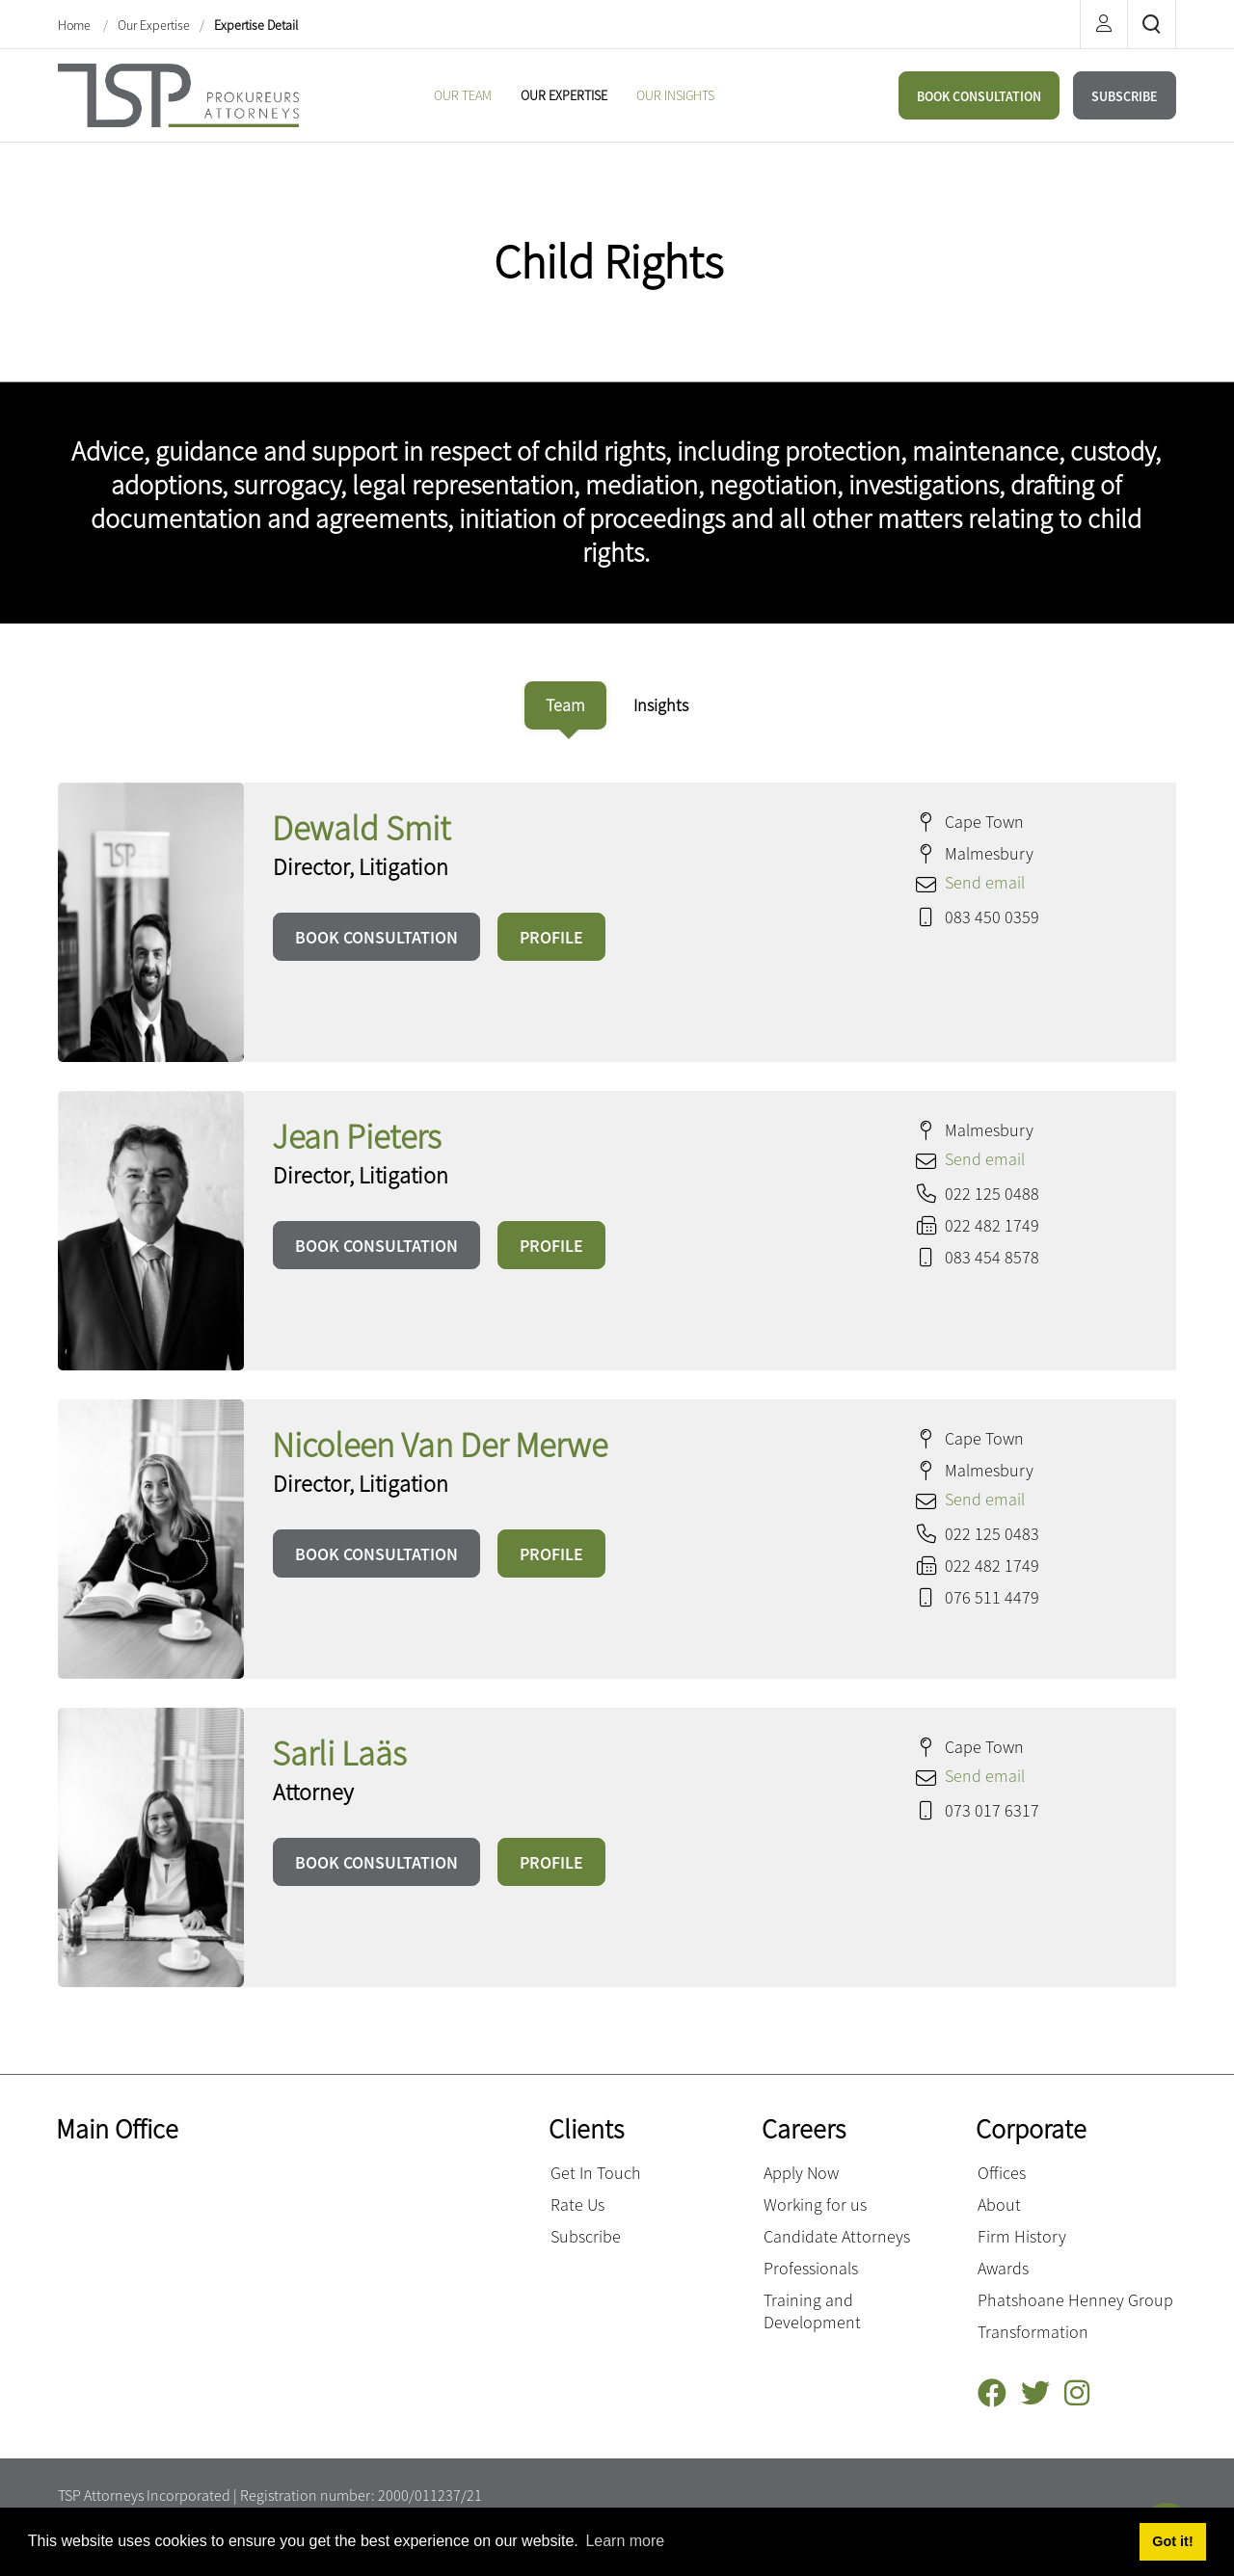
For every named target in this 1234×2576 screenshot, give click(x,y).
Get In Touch (595, 2173)
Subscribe (585, 2236)
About (999, 2204)
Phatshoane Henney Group (1075, 2300)
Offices (1002, 2173)
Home (76, 25)
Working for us (815, 2204)
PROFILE (551, 937)
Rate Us (577, 2204)
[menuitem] (462, 95)
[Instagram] (1084, 2393)
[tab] (565, 705)
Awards (1003, 2268)
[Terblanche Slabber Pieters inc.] (178, 93)
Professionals (811, 2268)
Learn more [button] (624, 2541)
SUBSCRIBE (1124, 96)
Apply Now (801, 2173)
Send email (985, 882)
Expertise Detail (256, 25)
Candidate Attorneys (837, 2236)
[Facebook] (999, 2393)
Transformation (1033, 2332)
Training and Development (812, 2311)
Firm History (1022, 2236)
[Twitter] (1042, 2393)
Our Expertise (154, 25)
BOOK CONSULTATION (979, 96)
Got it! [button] (1172, 2541)
